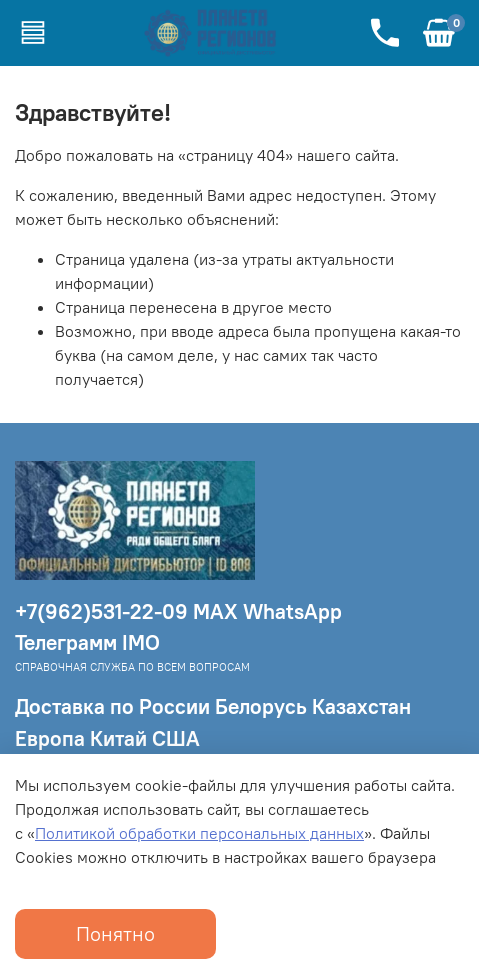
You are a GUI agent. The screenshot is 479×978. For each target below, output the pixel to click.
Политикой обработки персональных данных (199, 833)
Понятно (115, 933)
